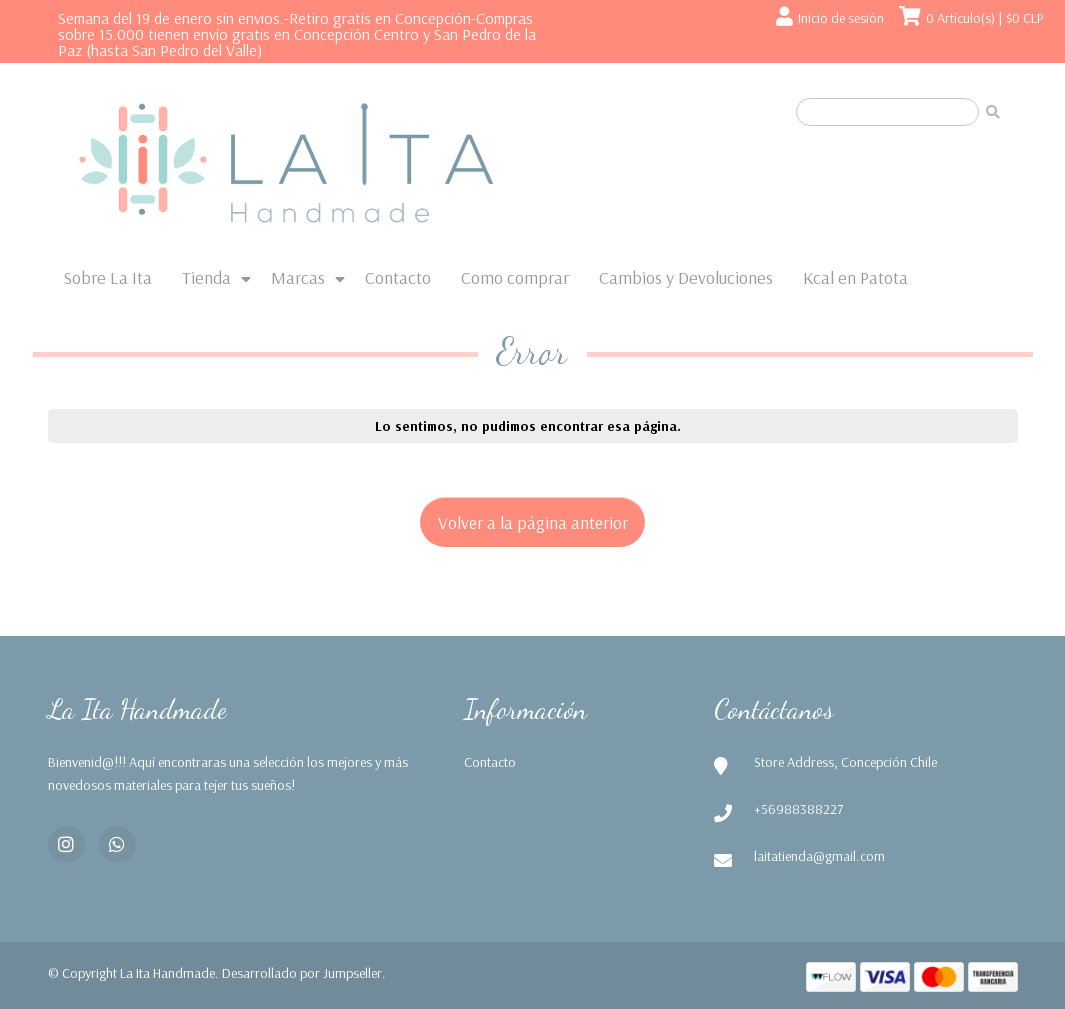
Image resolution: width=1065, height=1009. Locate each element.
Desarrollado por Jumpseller (302, 973)
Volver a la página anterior (533, 522)
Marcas (298, 277)
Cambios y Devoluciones (686, 277)
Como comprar (515, 277)
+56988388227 (798, 809)
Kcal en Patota (855, 277)
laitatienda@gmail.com (819, 856)
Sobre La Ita (107, 277)
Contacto (398, 277)
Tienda (206, 277)
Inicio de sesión (841, 18)
